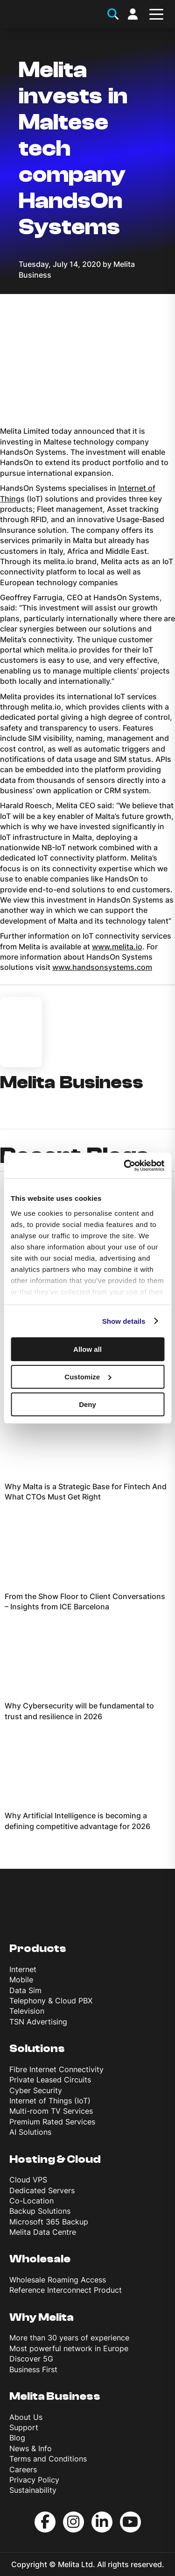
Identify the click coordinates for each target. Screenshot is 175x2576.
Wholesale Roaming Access (57, 2279)
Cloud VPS (28, 2179)
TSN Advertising (38, 2021)
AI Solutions (30, 2132)
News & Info (30, 2448)
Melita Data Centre (42, 2232)
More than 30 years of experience (69, 2337)
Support (23, 2427)
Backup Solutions (39, 2211)
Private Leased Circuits (50, 2079)
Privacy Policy (34, 2479)
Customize (87, 1377)
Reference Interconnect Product (65, 2290)
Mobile (21, 1979)
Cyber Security (35, 2090)
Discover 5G (31, 2358)
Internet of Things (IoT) (50, 2100)
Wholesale (39, 2259)
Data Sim (25, 1990)
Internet (22, 1969)
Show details (124, 1321)
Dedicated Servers (42, 2190)
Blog (17, 2437)
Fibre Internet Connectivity (56, 2069)
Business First (33, 2369)
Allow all (87, 1349)
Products (37, 1948)
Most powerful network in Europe (68, 2348)
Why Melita (41, 2317)
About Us (25, 2417)
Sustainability (32, 2490)
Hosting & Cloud (55, 2159)
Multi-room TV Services (51, 2111)
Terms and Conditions (48, 2458)
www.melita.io (117, 946)
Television (26, 2011)
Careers (23, 2469)
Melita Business (54, 2396)
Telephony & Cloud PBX (50, 2000)
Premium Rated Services (52, 2121)
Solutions (37, 2048)
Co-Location (31, 2200)
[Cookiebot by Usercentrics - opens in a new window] (124, 1165)
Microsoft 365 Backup (48, 2221)
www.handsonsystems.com (102, 967)
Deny (87, 1404)
